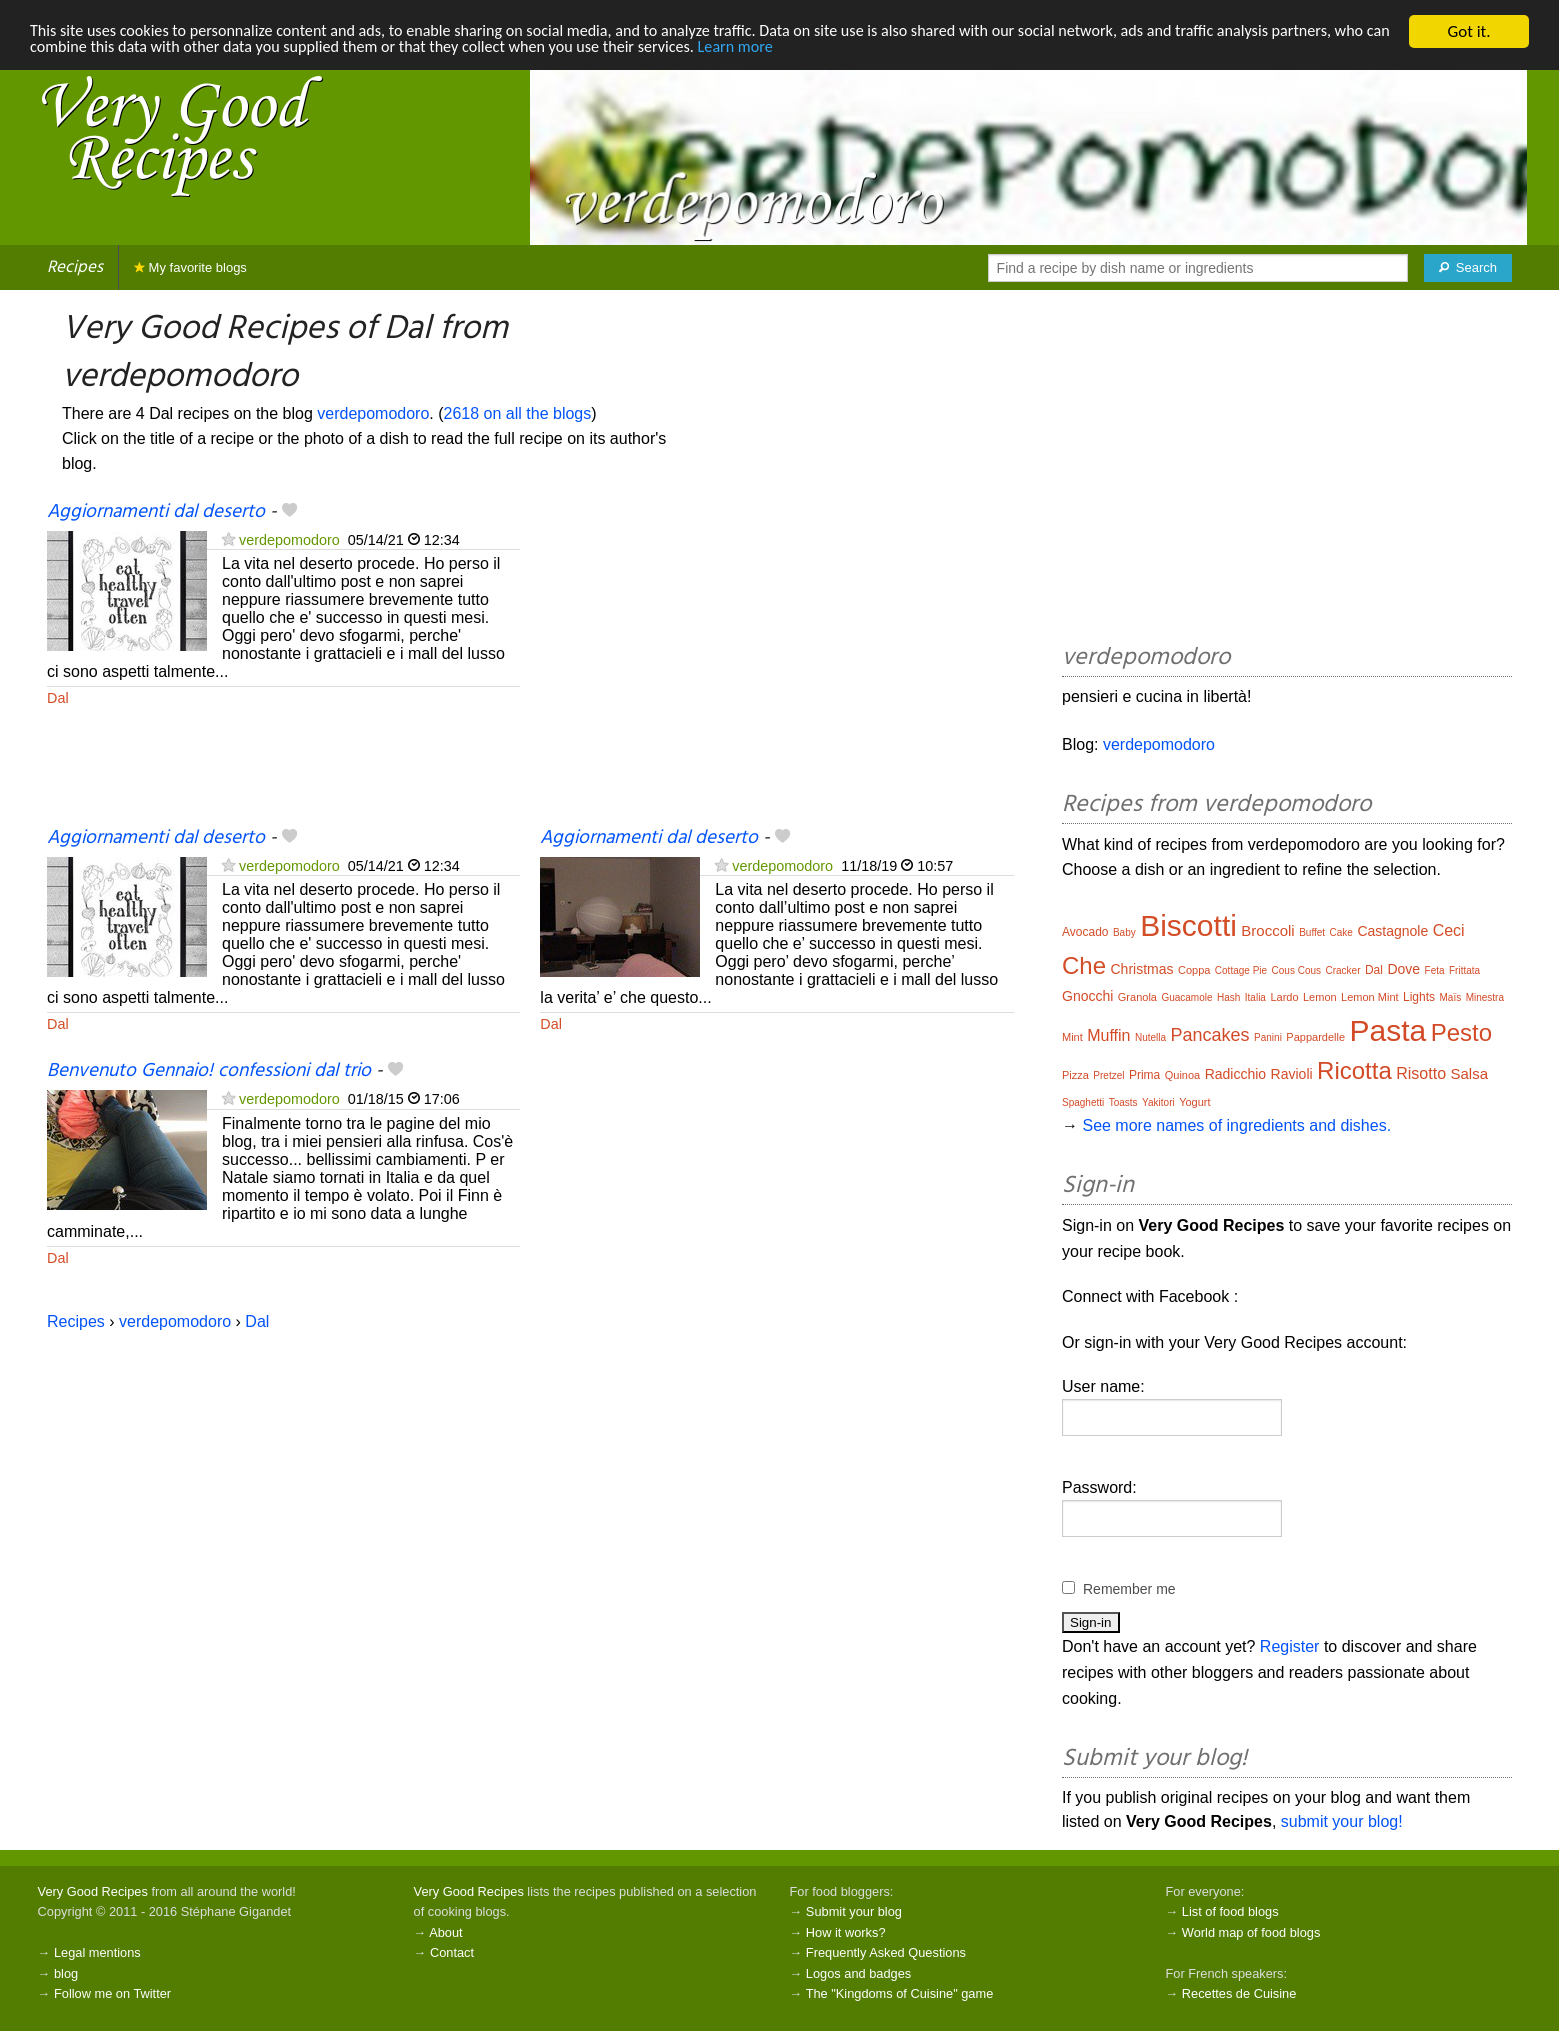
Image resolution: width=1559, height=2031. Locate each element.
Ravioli (1292, 1074)
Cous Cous (1296, 970)
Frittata (1464, 970)
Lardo (1284, 997)
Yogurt (1194, 1102)
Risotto (1421, 1073)
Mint (1072, 1037)
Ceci (1449, 930)
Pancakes (1210, 1035)
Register (1290, 1646)
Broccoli (1267, 930)
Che (1084, 965)
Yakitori (1158, 1102)
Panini (1268, 1037)
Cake (1341, 932)
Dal (58, 698)
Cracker (1342, 970)
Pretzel (1108, 1075)
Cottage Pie (1241, 970)
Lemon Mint (1369, 997)
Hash (1228, 997)
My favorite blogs (190, 267)
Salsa (1469, 1073)
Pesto (1461, 1032)
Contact (452, 1952)
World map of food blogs (1251, 1932)
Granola (1137, 997)
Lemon (1320, 997)
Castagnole (1392, 931)
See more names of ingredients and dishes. (1236, 1125)
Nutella (1150, 1037)
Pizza (1075, 1075)
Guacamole (1186, 997)
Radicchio (1235, 1074)
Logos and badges (858, 1973)
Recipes (75, 267)
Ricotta (1354, 1070)
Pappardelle (1315, 1037)
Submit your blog (854, 1911)
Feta (1435, 970)
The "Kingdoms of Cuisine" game (900, 1993)
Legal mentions (97, 1952)
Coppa (1194, 970)
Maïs (1451, 997)
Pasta (1388, 1030)
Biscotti (1188, 925)
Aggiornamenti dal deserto (156, 512)
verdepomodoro (373, 413)
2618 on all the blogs (518, 413)
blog (66, 1973)
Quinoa (1182, 1075)
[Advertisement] (776, 662)
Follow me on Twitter (112, 1993)
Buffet (1312, 932)
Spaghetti (1083, 1102)
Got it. (1468, 31)
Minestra (1485, 997)
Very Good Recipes (93, 1891)
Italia (1255, 997)
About (445, 1932)
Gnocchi (1087, 996)
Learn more (901, 49)
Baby (1124, 932)
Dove (1403, 969)
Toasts (1123, 1102)
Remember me (1129, 1589)
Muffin (1108, 1035)
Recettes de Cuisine (1239, 1993)
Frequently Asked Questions (886, 1952)
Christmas (1141, 969)
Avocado (1085, 932)
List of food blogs (1230, 1911)
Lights (1419, 997)
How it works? (846, 1932)
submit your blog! (1342, 1821)
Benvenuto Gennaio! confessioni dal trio (209, 1071)
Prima (1144, 1075)
